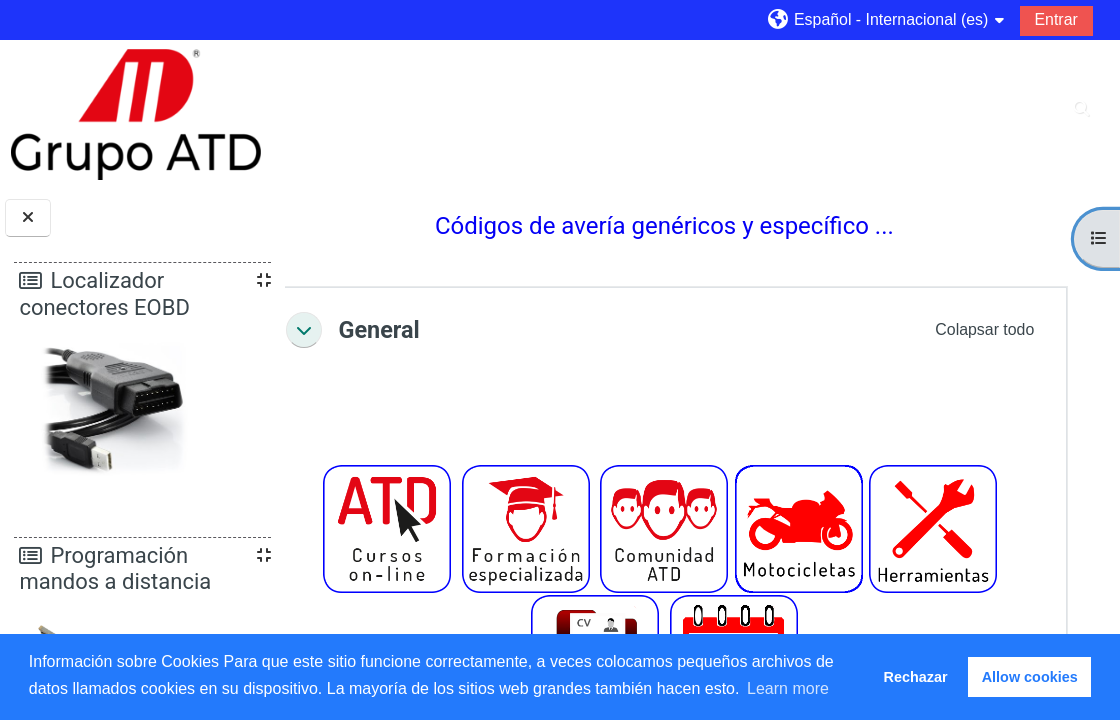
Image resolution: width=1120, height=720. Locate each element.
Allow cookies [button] (1030, 677)
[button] (886, 19)
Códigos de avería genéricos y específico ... (692, 226)
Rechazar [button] (916, 677)
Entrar (1056, 19)
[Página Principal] (136, 113)
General (434, 330)
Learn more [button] (788, 688)
